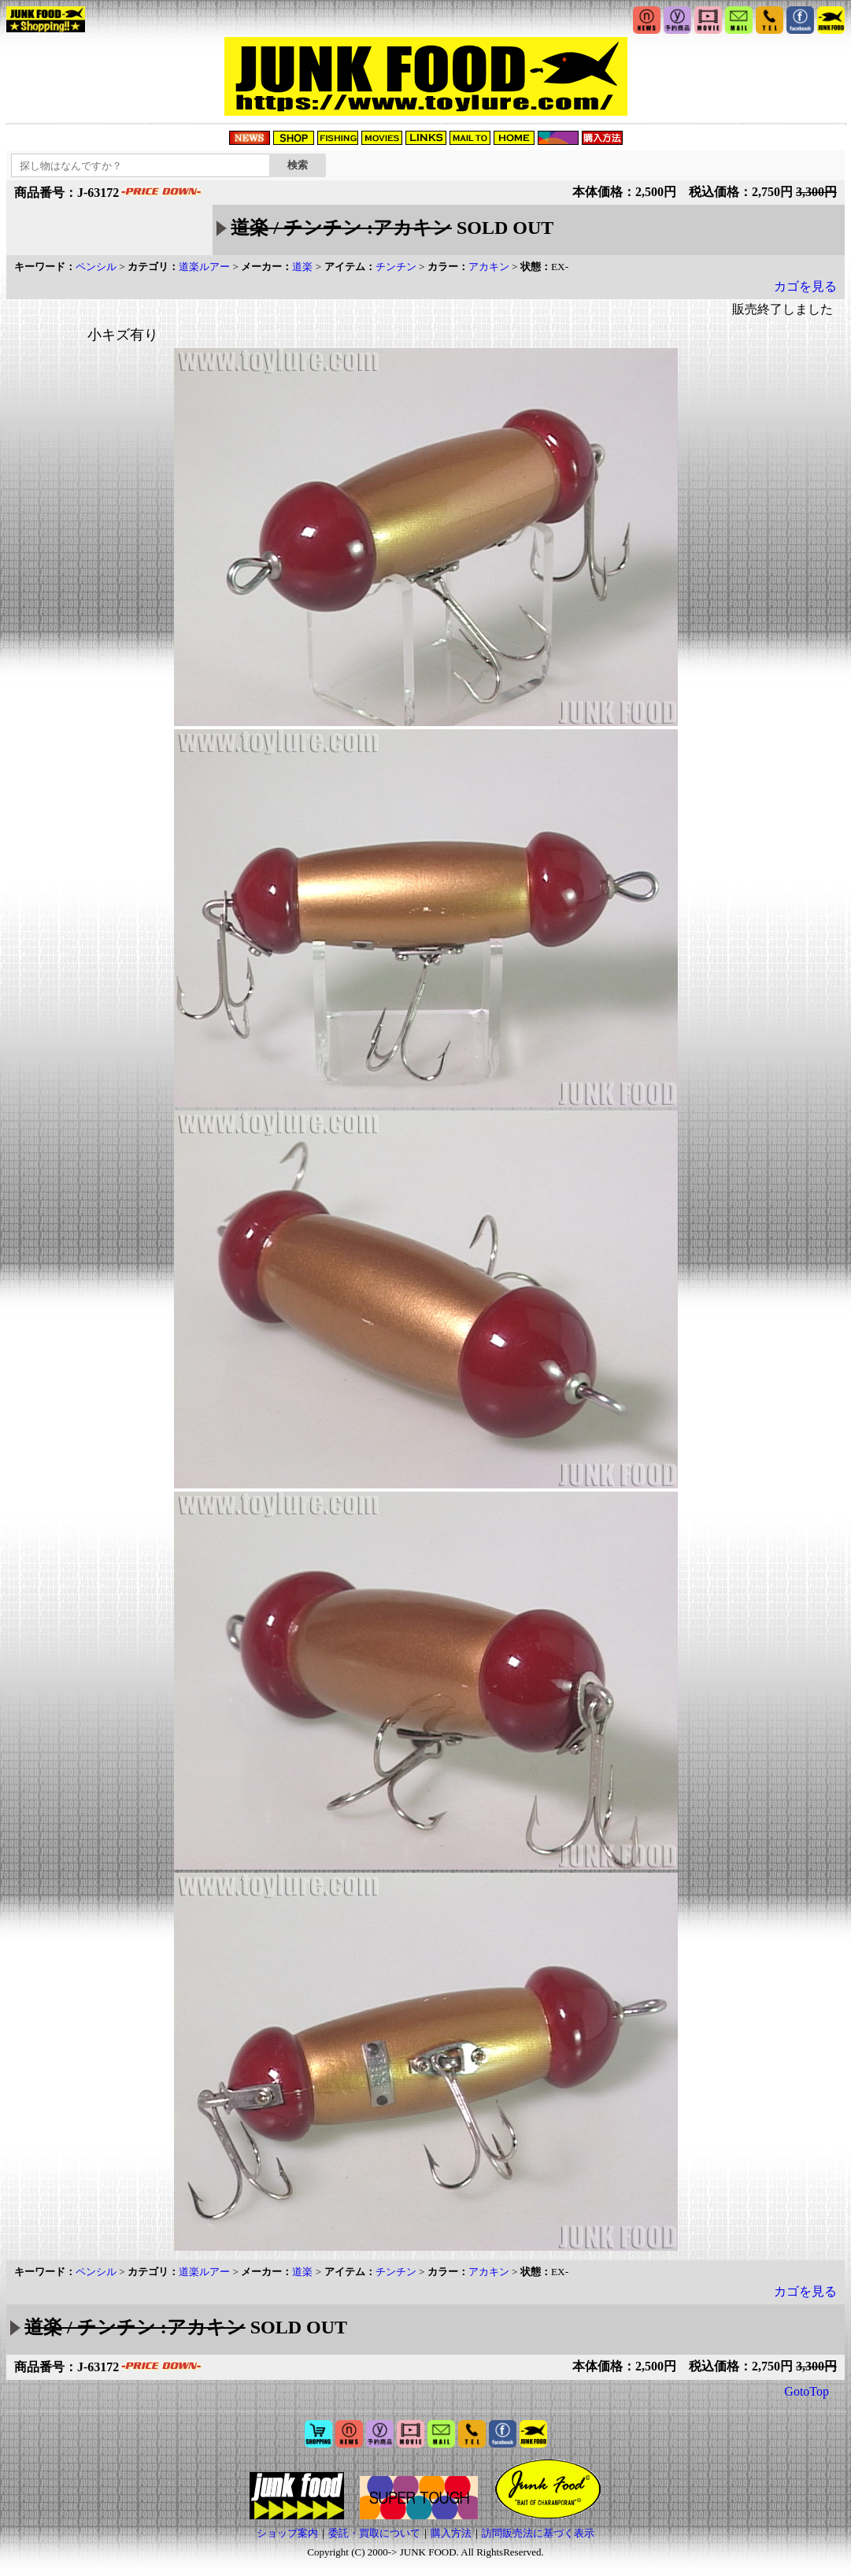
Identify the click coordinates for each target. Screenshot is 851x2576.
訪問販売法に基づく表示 (538, 2533)
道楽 (302, 266)
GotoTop (806, 2391)
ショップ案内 (287, 2533)
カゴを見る (805, 286)
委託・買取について (374, 2533)
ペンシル (96, 266)
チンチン (396, 266)
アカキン (488, 266)
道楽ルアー (204, 266)
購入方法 (451, 2533)
